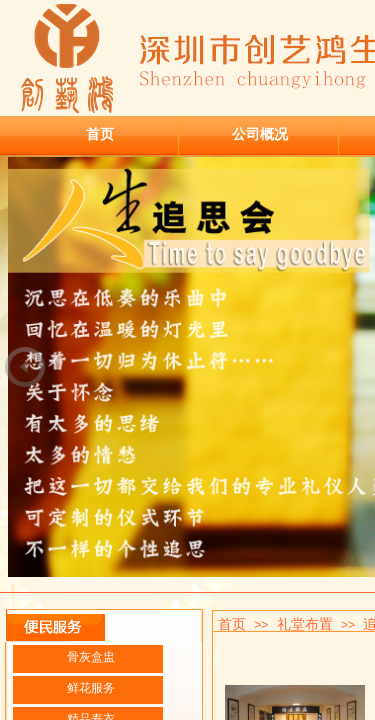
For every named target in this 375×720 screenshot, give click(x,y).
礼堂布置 (305, 624)
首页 (100, 134)
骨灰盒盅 (91, 657)
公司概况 (260, 134)
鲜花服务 (91, 688)
